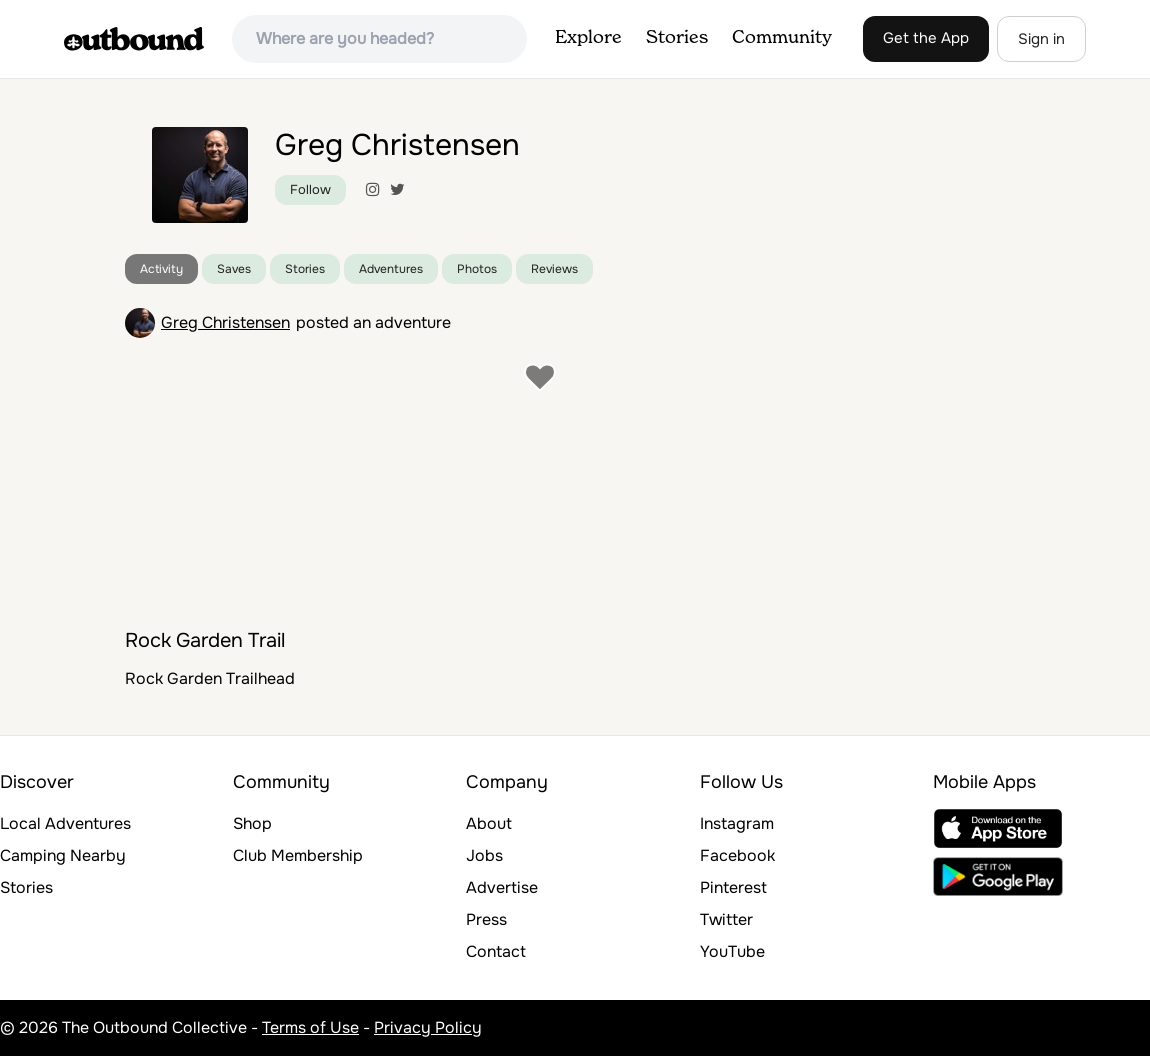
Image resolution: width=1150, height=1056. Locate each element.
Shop (252, 823)
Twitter (726, 919)
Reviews (554, 269)
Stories (677, 38)
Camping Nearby (63, 855)
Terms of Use (310, 1027)
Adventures (391, 269)
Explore (588, 38)
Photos (477, 269)
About (489, 823)
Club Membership (298, 855)
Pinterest (733, 887)
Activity (161, 269)
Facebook (737, 855)
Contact (496, 951)
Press (486, 919)
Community (782, 38)
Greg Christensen (225, 322)
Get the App (926, 38)
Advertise (502, 887)
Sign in (1041, 39)
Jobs (484, 855)
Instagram (737, 823)
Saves (234, 269)
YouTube (732, 951)
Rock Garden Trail (205, 640)
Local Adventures (65, 823)
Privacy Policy (428, 1027)
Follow (310, 189)
